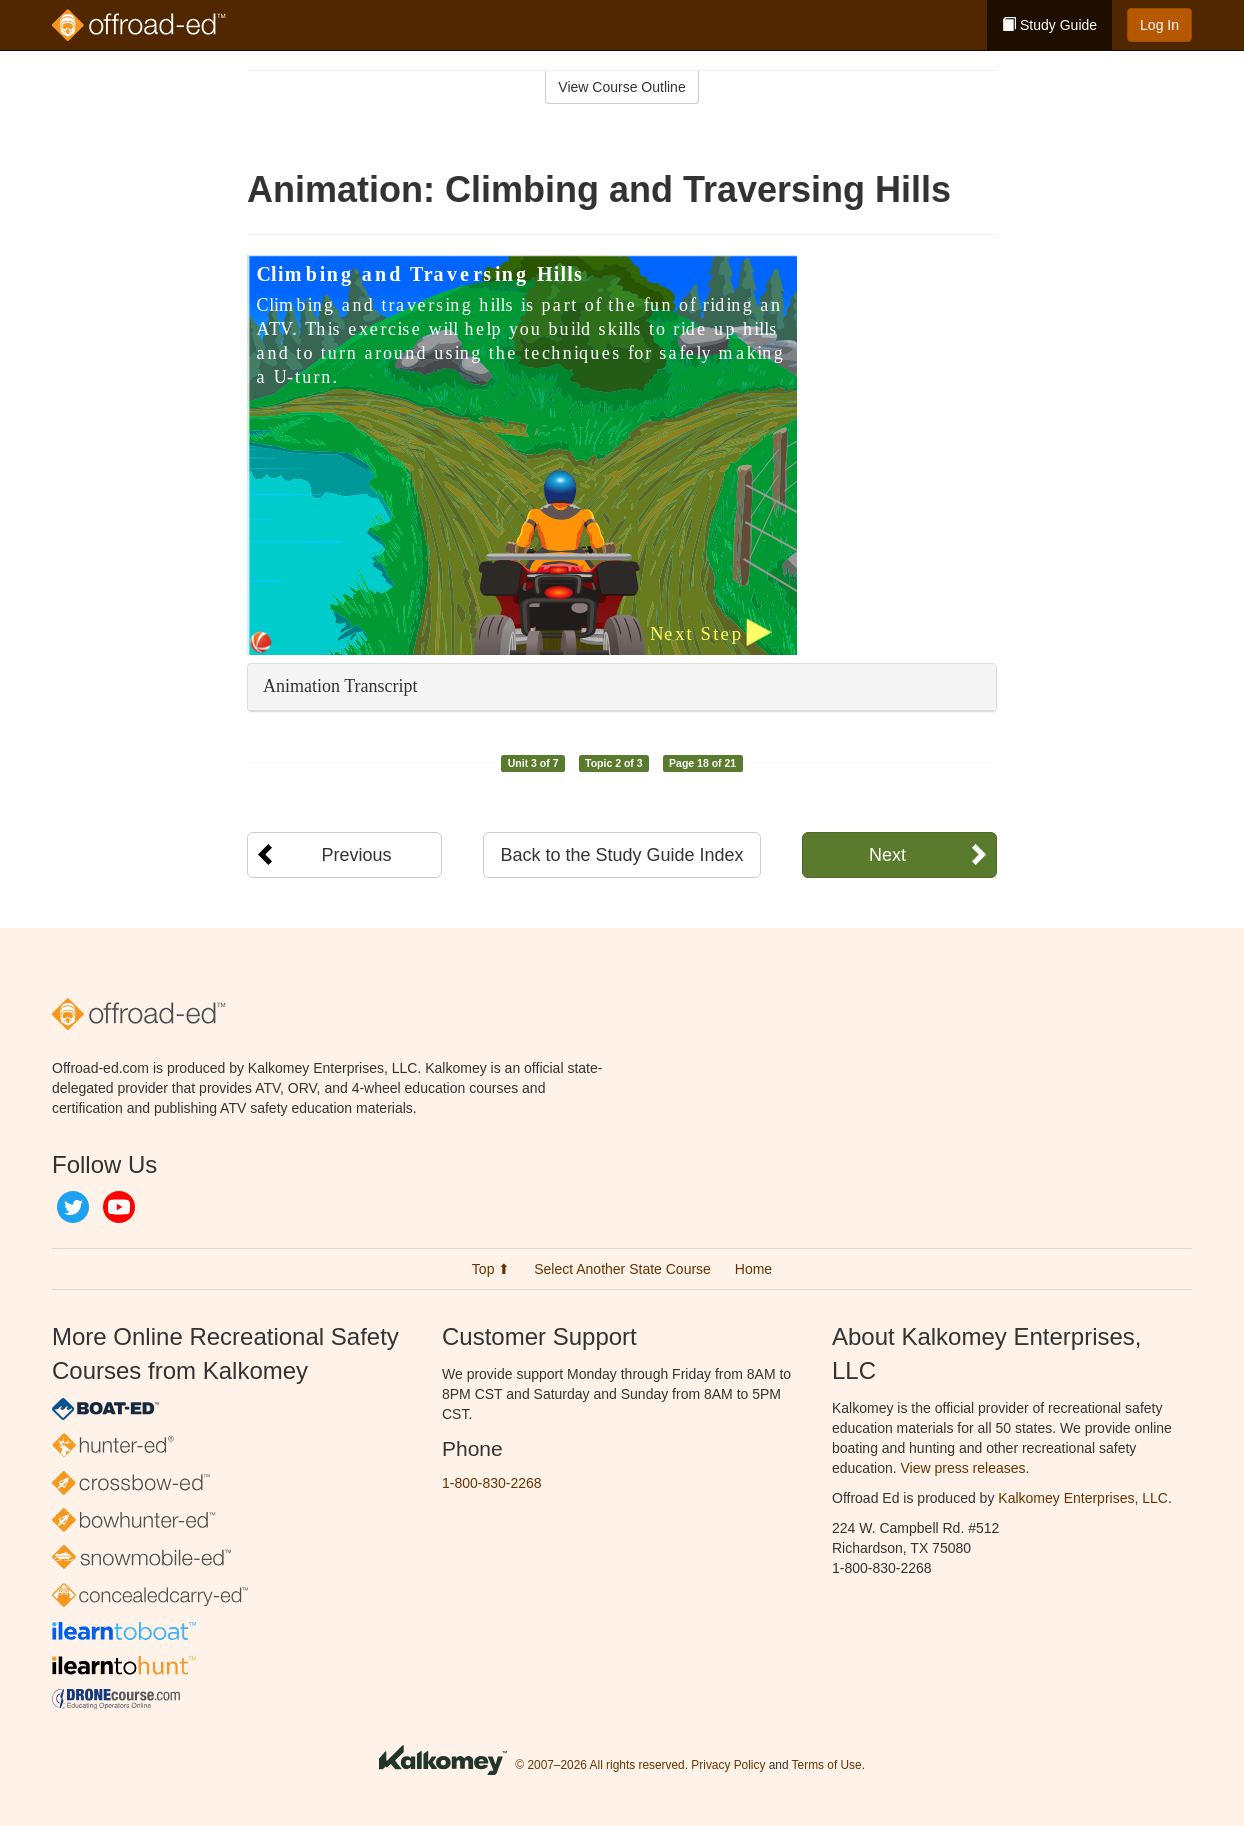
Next (887, 855)
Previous (356, 855)
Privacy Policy (728, 1765)
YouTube (119, 1207)
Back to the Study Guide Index (621, 855)
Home (753, 1269)
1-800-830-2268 (492, 1483)
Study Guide (1049, 25)
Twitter (73, 1207)
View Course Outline (621, 87)
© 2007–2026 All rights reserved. (601, 1765)
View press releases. (965, 1468)
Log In (1159, 25)
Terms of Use (827, 1765)
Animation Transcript (340, 686)
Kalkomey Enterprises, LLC (1083, 1498)
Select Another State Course (622, 1269)
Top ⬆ (491, 1269)
